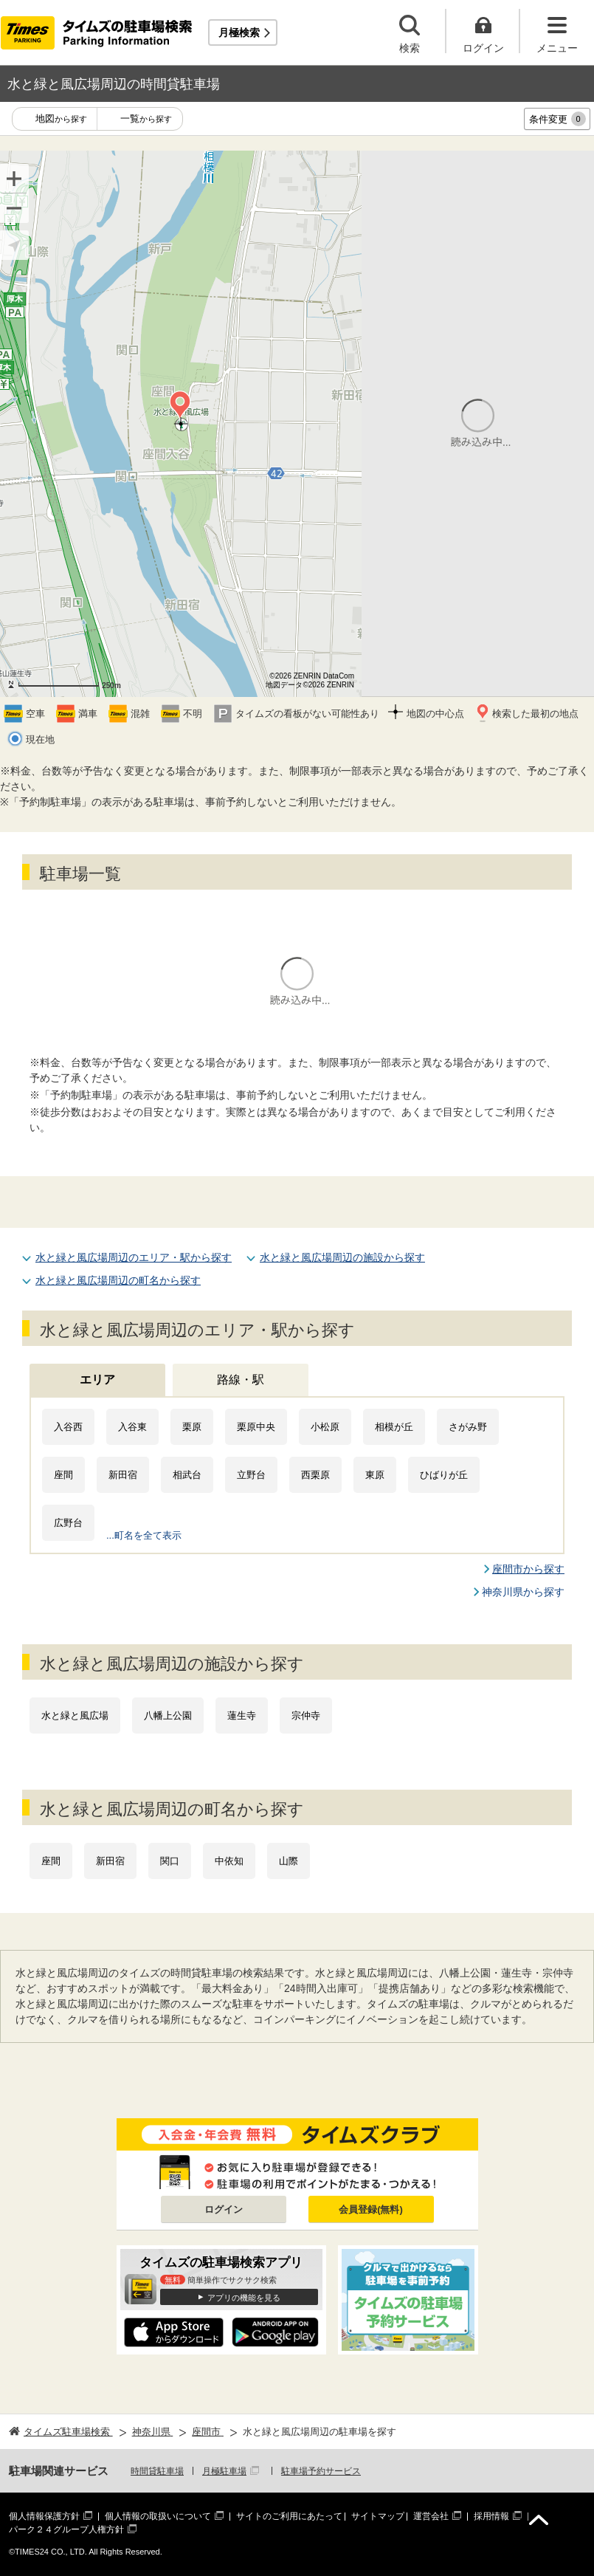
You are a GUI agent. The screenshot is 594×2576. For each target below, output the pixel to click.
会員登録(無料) (371, 2209)
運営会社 (431, 2516)
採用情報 (491, 2516)
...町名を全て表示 (144, 1535)
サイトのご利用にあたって (289, 2516)
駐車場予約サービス (321, 2471)
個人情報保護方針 (44, 2516)
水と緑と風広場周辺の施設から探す (342, 1257)
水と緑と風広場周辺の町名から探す (118, 1280)
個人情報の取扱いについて (158, 2516)
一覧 (146, 119)
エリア (97, 1379)
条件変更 (557, 118)
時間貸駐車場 (157, 2471)
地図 (61, 119)
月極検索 (239, 32)
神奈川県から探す (523, 1592)
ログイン (223, 2209)
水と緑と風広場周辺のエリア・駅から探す (133, 1257)
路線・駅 (240, 1379)
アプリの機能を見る (243, 2297)
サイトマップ (377, 2516)
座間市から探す (528, 1569)
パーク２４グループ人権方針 (66, 2529)
